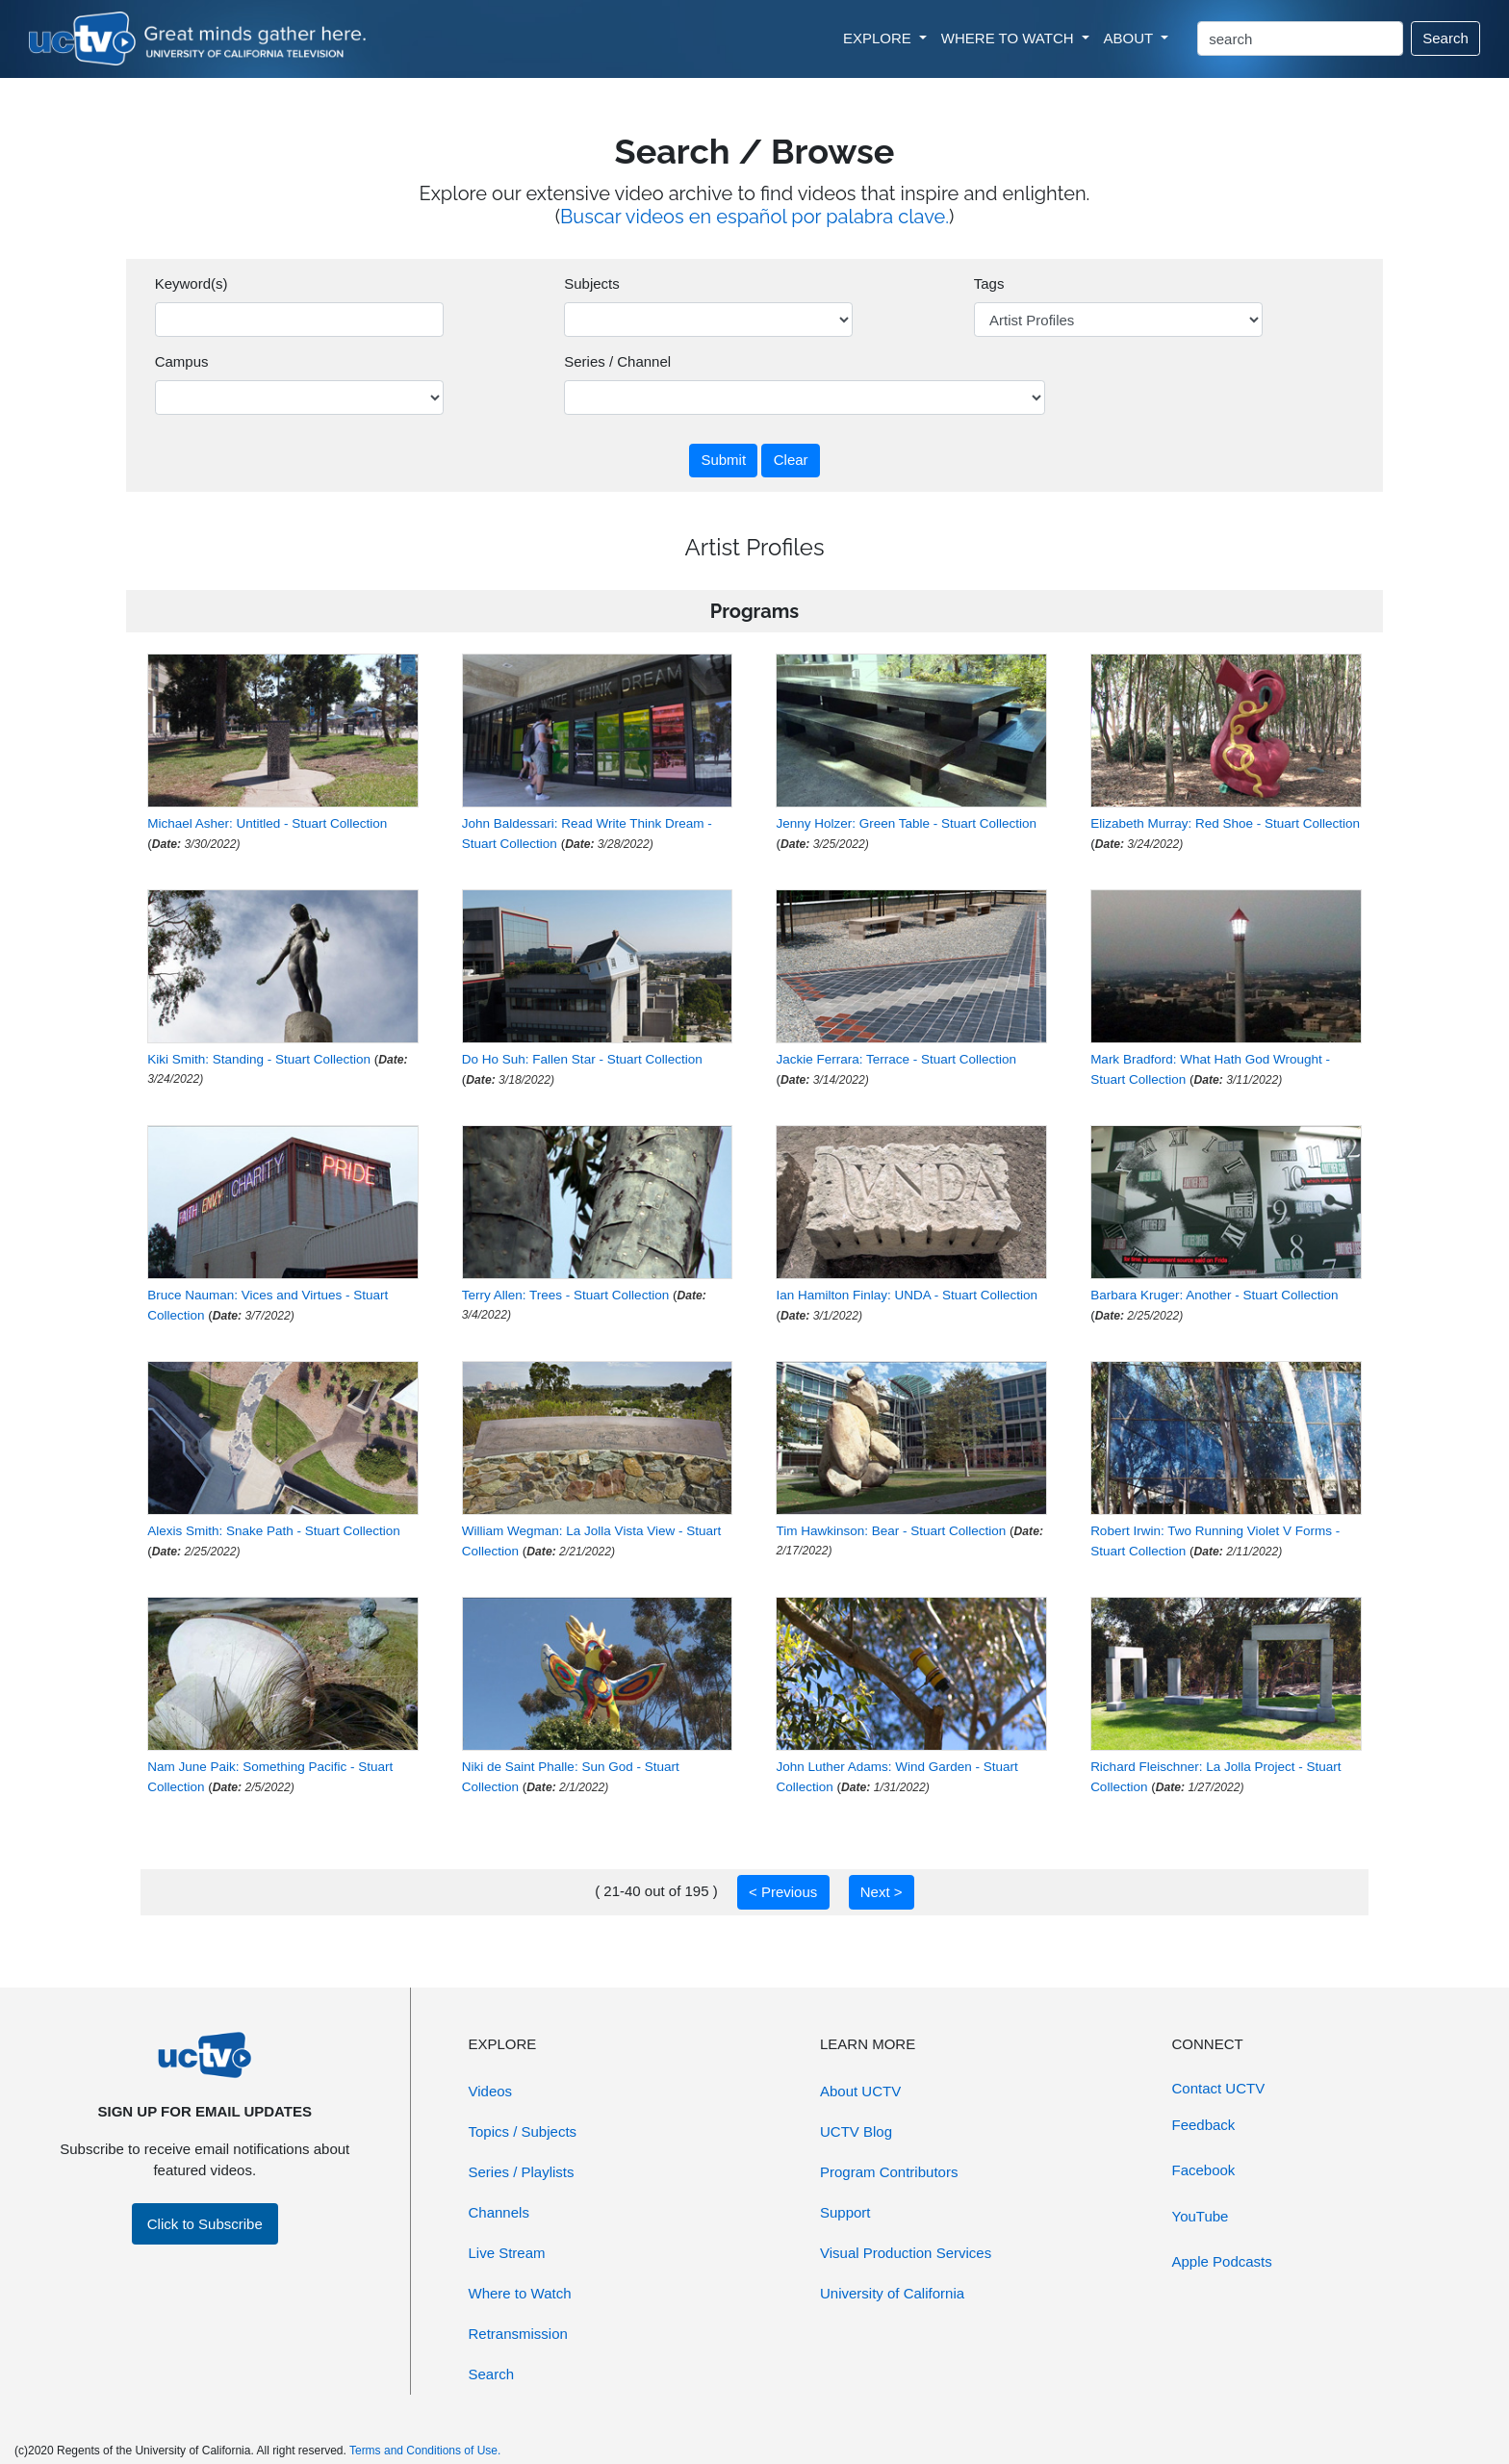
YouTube (1200, 2216)
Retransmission (518, 2333)
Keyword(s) (191, 283)
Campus (182, 361)
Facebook (1204, 2170)
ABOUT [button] (1131, 38)
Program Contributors (889, 2172)
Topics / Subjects (523, 2131)
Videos (491, 2091)
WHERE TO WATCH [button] (1009, 38)
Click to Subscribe (205, 2224)
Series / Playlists (522, 2172)
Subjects (592, 283)
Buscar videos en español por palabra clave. (754, 216)
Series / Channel (617, 361)
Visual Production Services (905, 2253)
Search (1445, 38)
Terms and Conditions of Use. (424, 2450)
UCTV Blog (856, 2131)
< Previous (783, 1892)
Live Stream (507, 2253)
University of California (892, 2293)
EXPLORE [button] (879, 38)
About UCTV (860, 2091)
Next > (881, 1892)
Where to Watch (520, 2293)
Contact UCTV (1219, 2088)
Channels (499, 2212)
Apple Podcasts (1222, 2261)
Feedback (1204, 2125)
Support (845, 2212)
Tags (989, 283)
